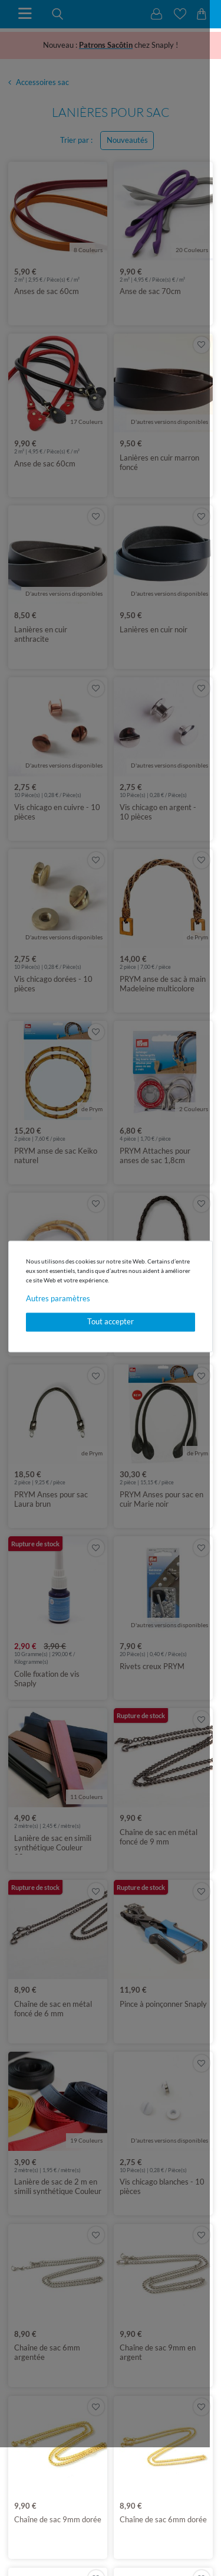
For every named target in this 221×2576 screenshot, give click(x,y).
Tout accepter (110, 1322)
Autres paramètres (58, 1298)
